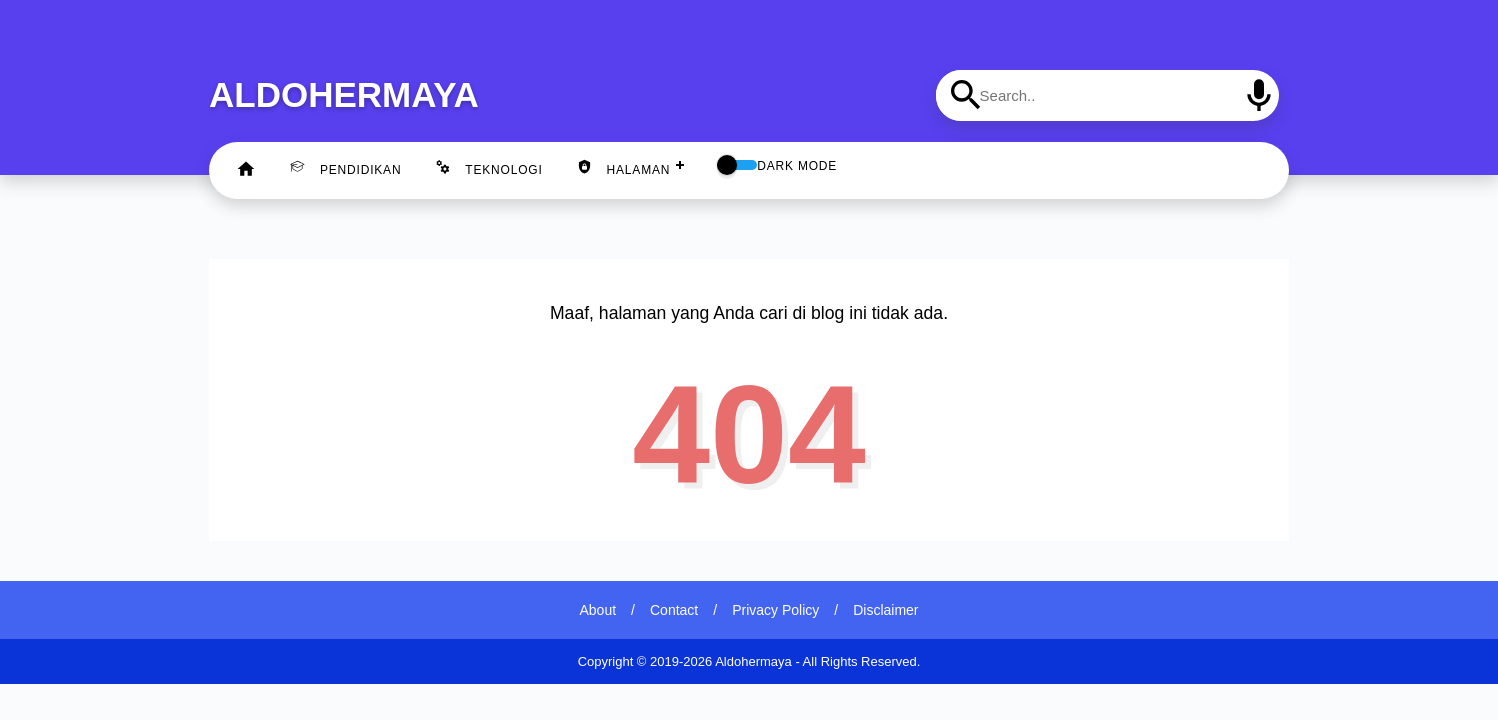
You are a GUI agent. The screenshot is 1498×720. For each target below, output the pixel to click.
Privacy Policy (775, 610)
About (598, 610)
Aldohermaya (344, 94)
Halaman (624, 168)
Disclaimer (885, 610)
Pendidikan (345, 168)
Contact (674, 610)
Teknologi (488, 168)
